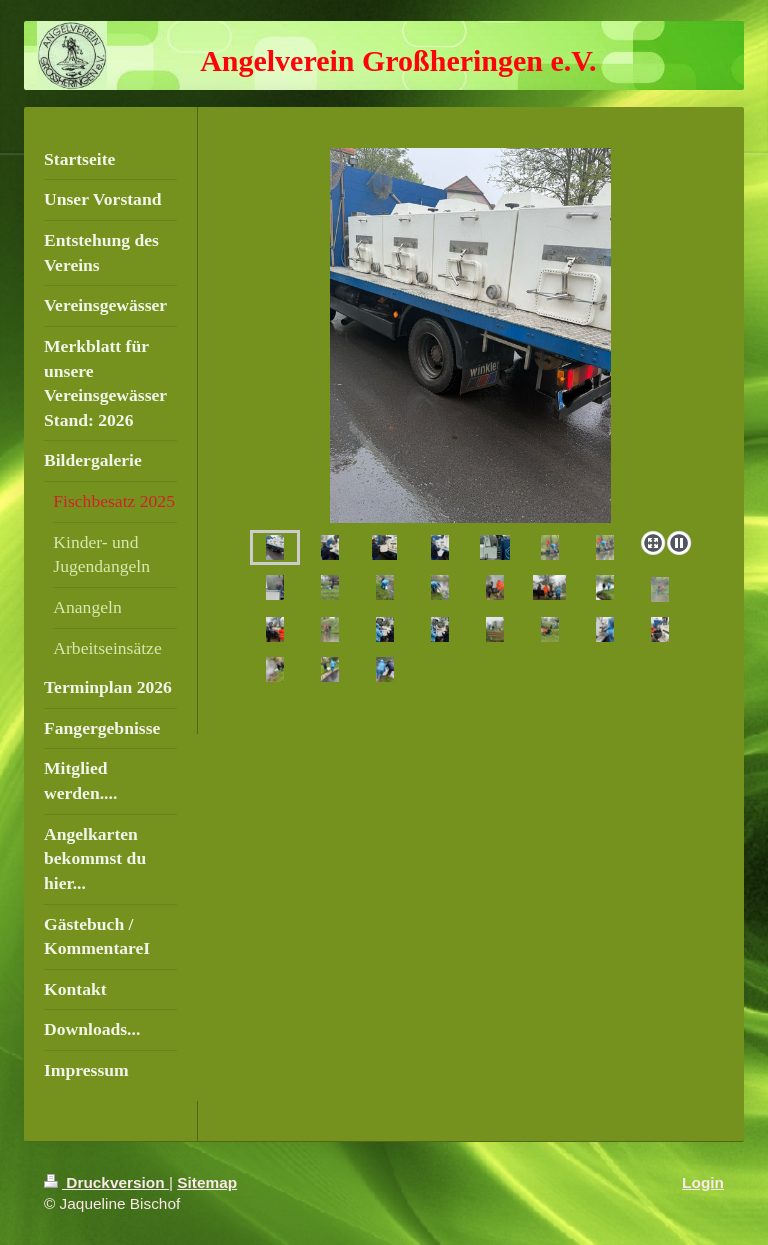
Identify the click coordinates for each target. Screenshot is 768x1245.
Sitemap (207, 1182)
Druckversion (106, 1182)
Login (703, 1182)
